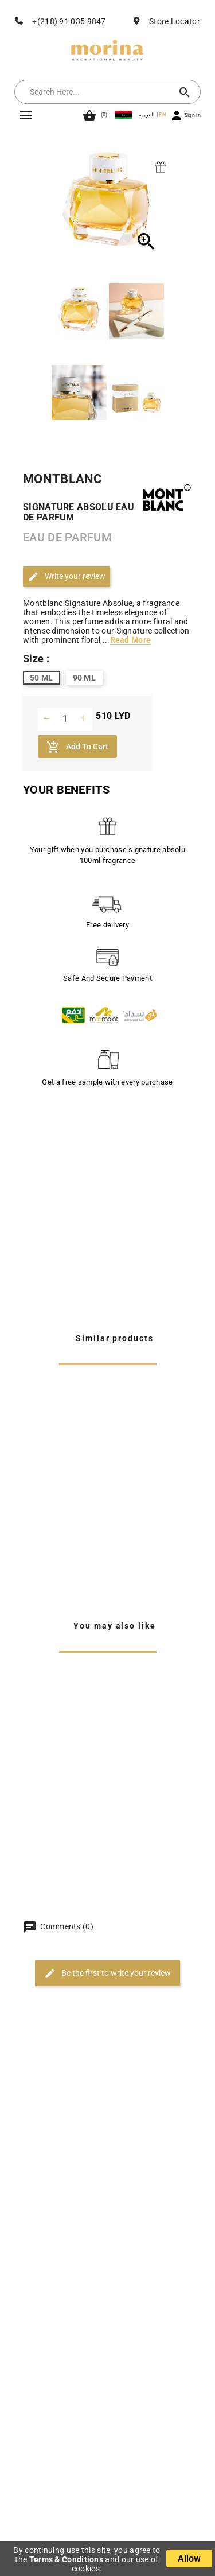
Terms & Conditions (66, 2559)
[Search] (96, 91)
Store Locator (174, 21)
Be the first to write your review (107, 1973)
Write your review (66, 576)
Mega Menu (25, 115)
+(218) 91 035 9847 (68, 21)
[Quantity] (65, 719)
